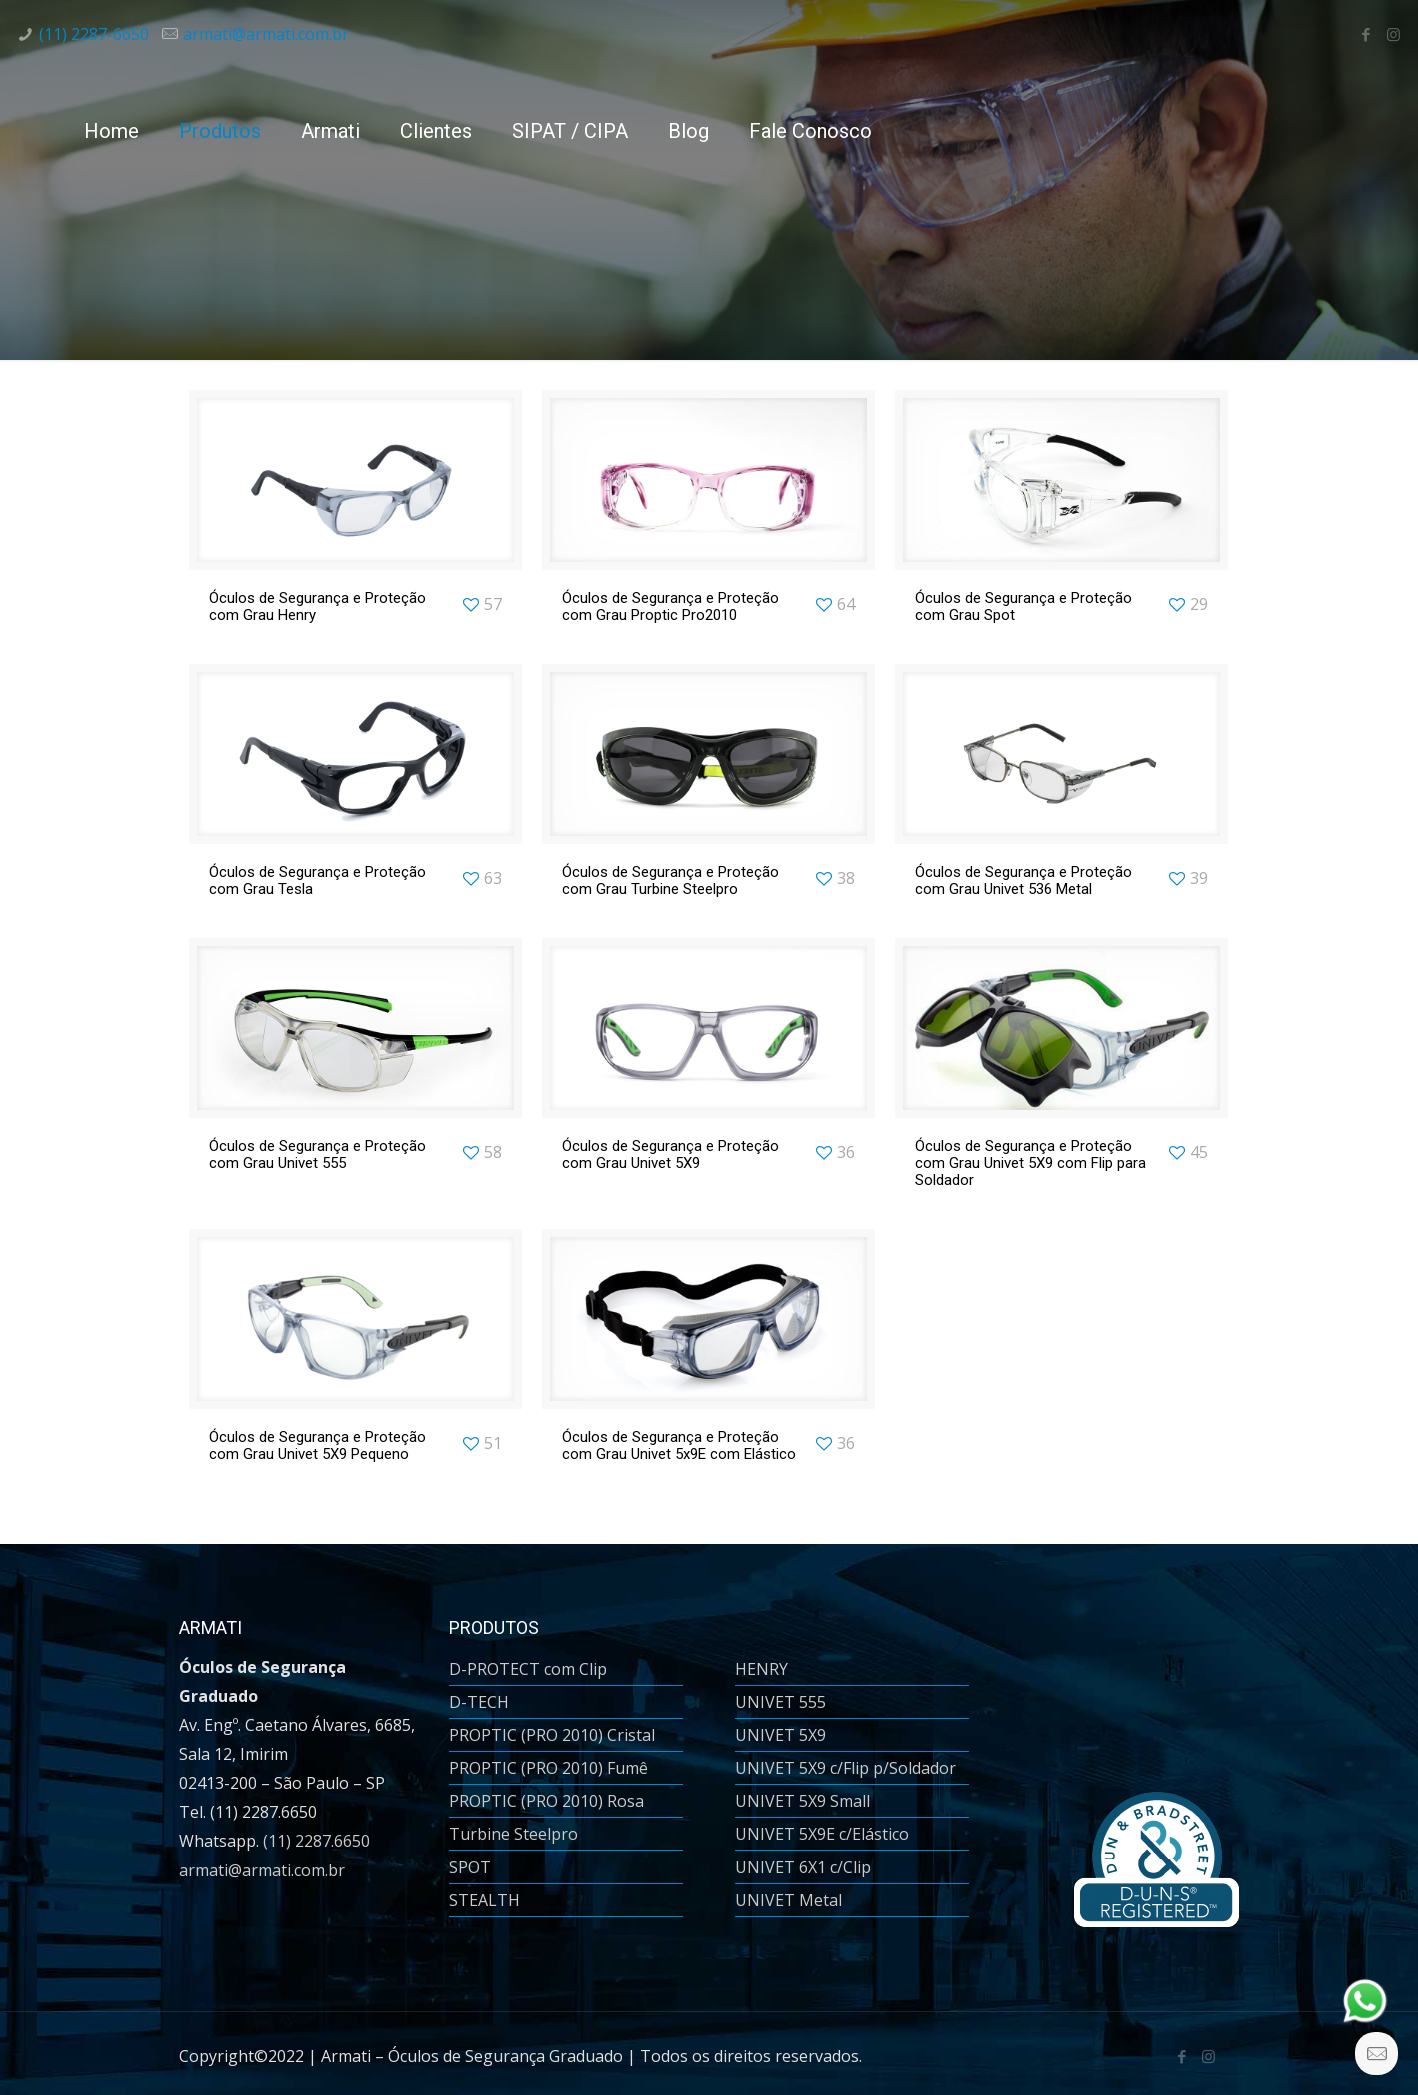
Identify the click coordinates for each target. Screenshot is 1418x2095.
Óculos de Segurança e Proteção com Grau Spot (1023, 606)
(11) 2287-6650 (94, 34)
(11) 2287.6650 (316, 1841)
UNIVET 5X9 (780, 1735)
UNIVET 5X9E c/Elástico (822, 1834)
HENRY (761, 1669)
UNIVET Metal (788, 1900)
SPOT (470, 1867)
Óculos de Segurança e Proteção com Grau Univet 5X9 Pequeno (317, 1445)
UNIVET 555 (780, 1702)
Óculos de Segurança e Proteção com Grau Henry (317, 606)
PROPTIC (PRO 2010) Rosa (546, 1801)
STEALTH (484, 1900)
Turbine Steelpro (513, 1834)
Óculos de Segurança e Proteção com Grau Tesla (317, 880)
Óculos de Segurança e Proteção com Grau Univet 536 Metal (1023, 880)
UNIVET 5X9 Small (802, 1801)
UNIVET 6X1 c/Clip (803, 1867)
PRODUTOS (494, 1627)
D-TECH (479, 1702)
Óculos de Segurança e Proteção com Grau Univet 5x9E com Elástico (679, 1445)
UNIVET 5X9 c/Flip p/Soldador (845, 1768)
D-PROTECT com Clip (528, 1669)
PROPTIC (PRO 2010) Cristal (552, 1735)
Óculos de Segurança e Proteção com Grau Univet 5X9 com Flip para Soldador (1030, 1163)
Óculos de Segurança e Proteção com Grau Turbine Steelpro (670, 880)
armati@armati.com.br (266, 34)
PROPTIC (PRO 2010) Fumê (548, 1768)
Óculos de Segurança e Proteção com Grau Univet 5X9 (670, 1154)
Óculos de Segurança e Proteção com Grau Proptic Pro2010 (670, 606)
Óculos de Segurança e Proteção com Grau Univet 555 (317, 1154)
